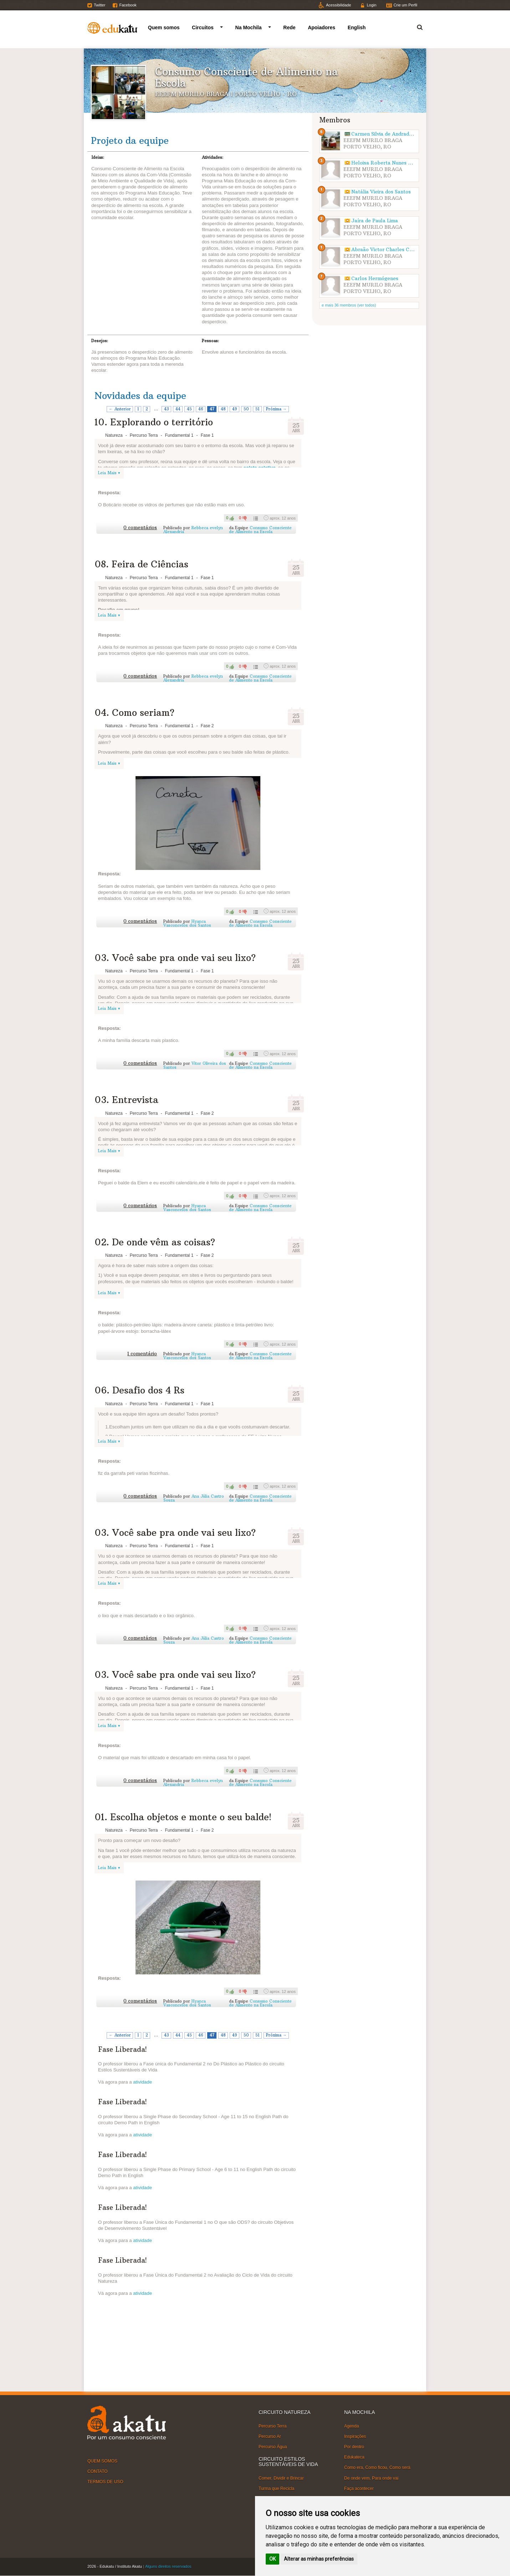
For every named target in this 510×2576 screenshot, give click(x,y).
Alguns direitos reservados (168, 2566)
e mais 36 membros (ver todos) (349, 305)
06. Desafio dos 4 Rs (139, 1390)
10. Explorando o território (154, 422)
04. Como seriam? (134, 712)
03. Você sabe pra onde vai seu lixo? (175, 957)
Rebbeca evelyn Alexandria (193, 529)
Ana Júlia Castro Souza (193, 1498)
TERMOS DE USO (105, 2481)
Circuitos (203, 27)
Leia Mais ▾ (109, 472)
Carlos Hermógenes (374, 278)
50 (246, 408)
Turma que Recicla (276, 2488)
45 (189, 408)
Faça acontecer (359, 2488)
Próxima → (276, 408)
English (357, 27)
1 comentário (142, 1354)
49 (234, 408)
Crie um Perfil (405, 5)
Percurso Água (273, 2446)
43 (166, 408)
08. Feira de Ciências (141, 564)
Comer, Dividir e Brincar (281, 2478)
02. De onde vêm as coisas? (155, 1242)
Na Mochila (248, 27)
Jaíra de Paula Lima (374, 221)
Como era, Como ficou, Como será (377, 2467)
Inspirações (355, 2436)
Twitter (99, 5)
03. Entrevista (126, 1099)
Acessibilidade (338, 5)
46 (200, 408)
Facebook (127, 5)
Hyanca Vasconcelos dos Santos (187, 923)
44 (177, 408)
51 (257, 408)
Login (371, 5)
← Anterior (120, 408)
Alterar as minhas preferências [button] (319, 2559)
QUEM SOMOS (102, 2461)
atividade (142, 2082)
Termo (415, 26)
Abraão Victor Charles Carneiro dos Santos (402, 250)
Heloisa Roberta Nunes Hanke (387, 163)
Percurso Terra (272, 2425)
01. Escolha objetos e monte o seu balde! (183, 1817)
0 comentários (140, 528)
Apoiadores (321, 27)
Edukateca (354, 2457)
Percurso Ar (270, 2436)
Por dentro (354, 2446)
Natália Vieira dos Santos (381, 192)
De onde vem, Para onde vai (371, 2477)
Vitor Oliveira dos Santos (194, 1065)
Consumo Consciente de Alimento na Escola (260, 529)
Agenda (351, 2425)
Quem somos (164, 27)
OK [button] (272, 2559)
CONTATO (97, 2471)
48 (223, 408)
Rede (289, 27)
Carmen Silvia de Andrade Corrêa (390, 134)
